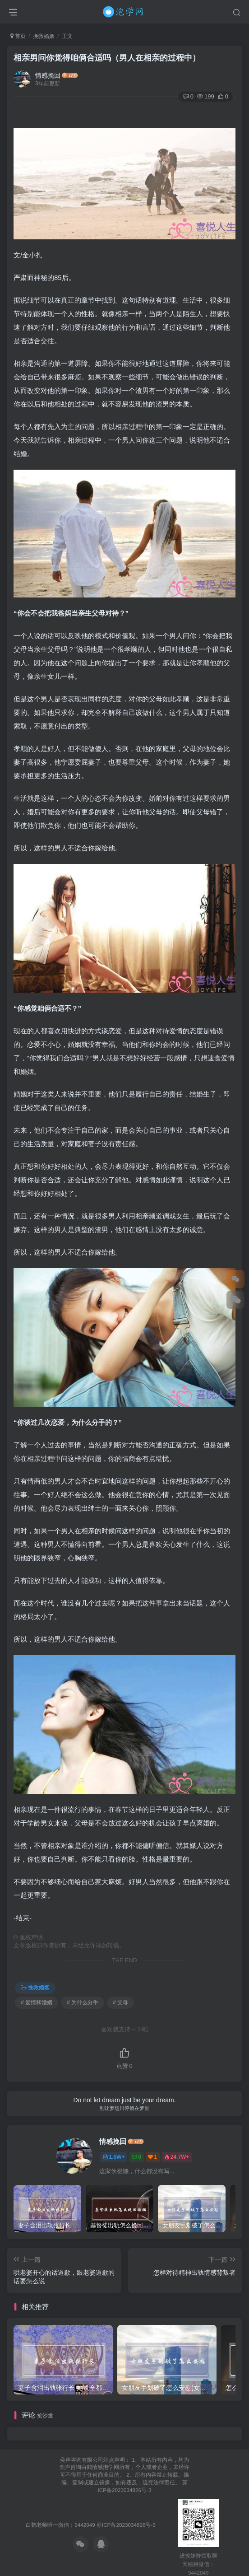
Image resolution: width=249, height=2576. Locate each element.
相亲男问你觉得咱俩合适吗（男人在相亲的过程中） (107, 57)
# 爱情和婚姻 (36, 2002)
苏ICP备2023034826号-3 (126, 2525)
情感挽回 (47, 75)
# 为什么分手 (82, 2002)
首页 (18, 36)
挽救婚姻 (44, 36)
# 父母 (120, 2002)
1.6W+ (114, 2157)
